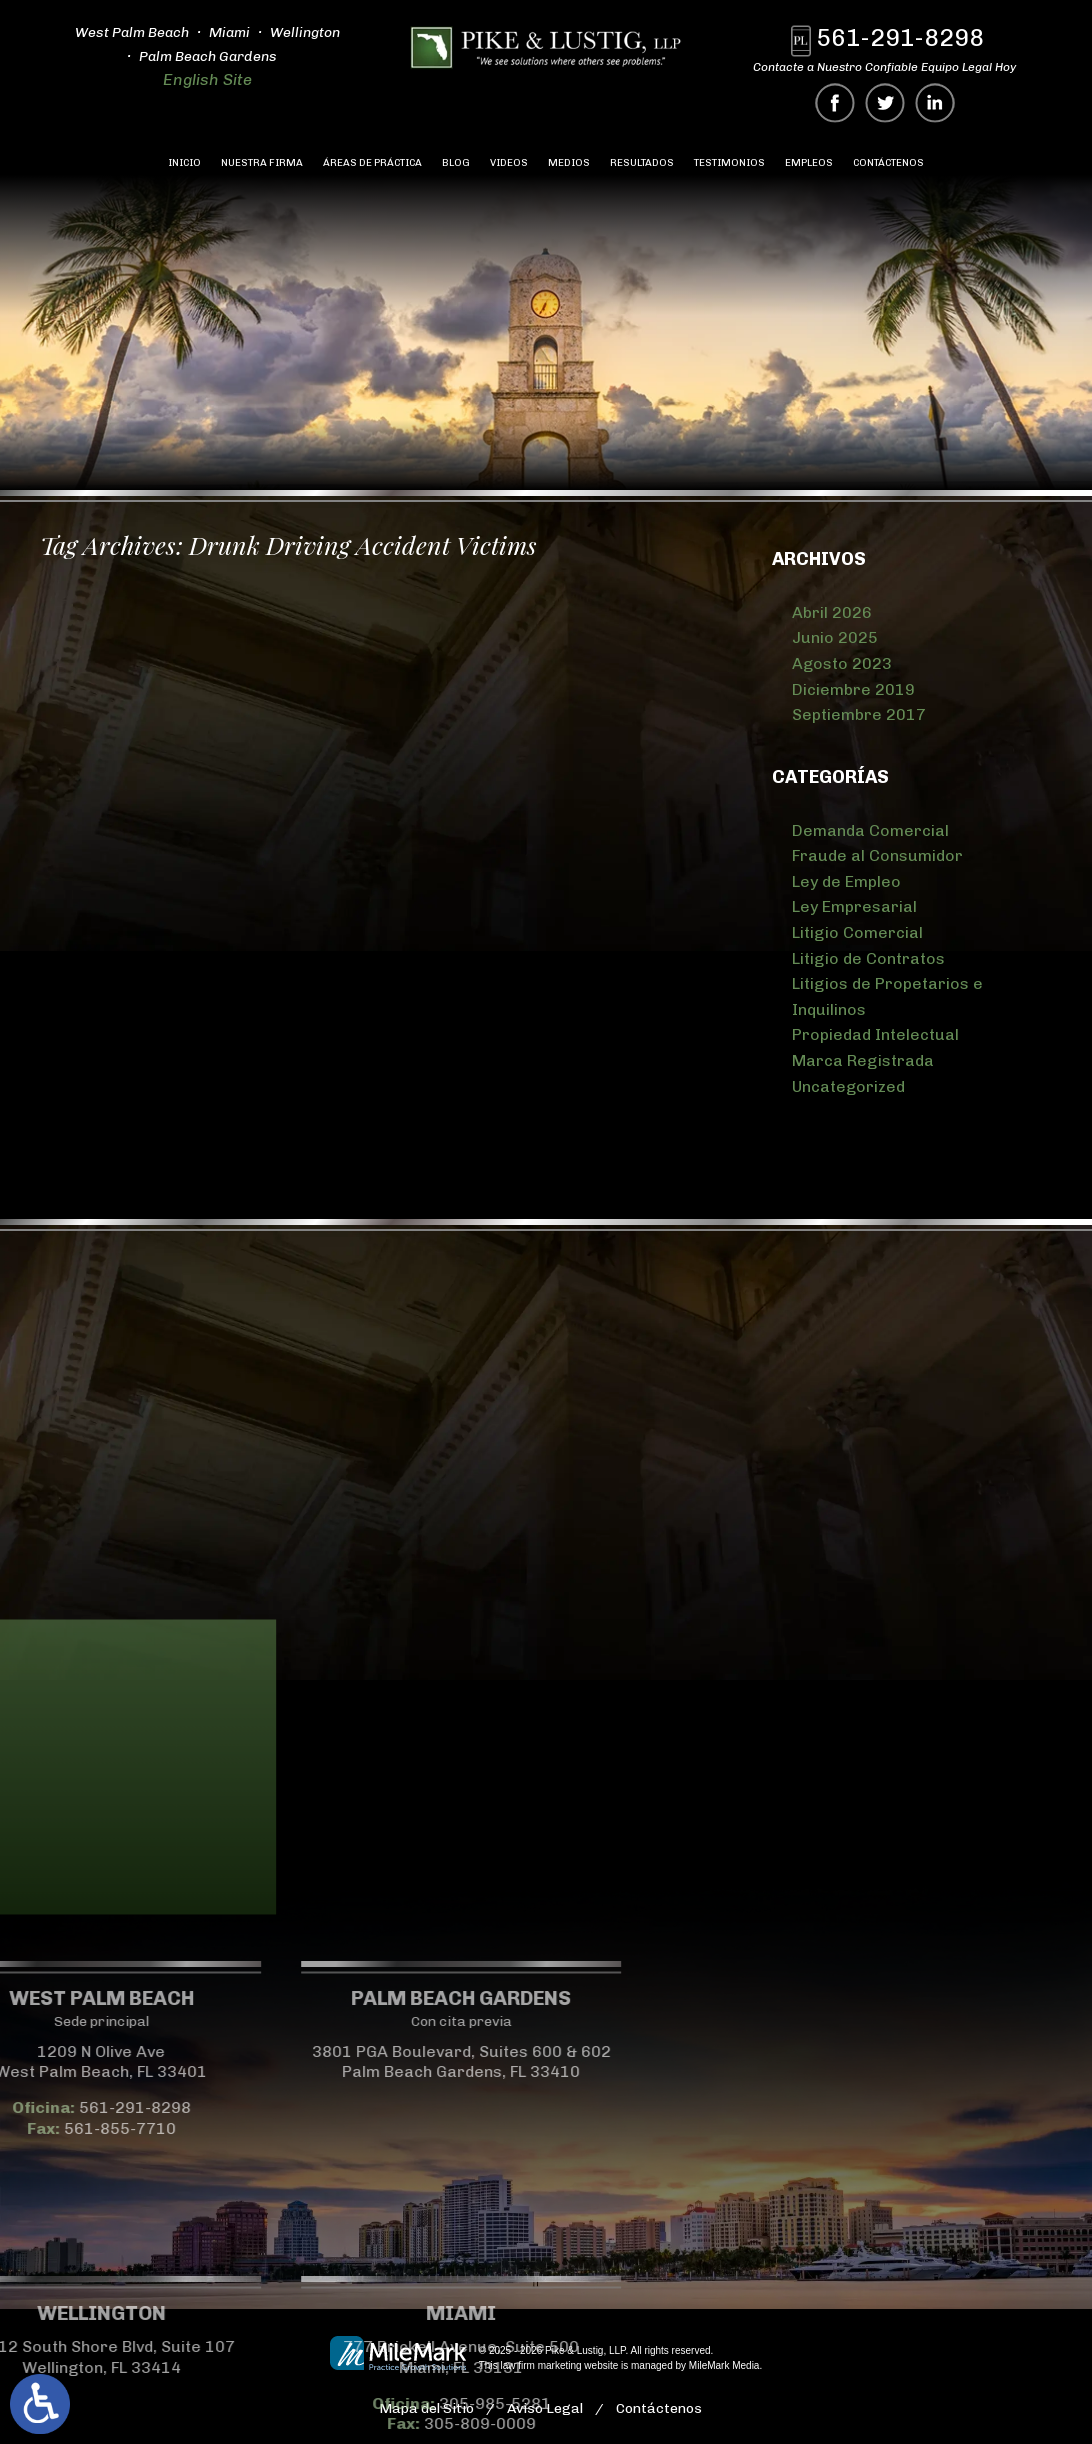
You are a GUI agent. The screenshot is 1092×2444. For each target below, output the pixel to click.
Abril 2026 (832, 612)
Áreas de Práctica (372, 163)
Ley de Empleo (846, 881)
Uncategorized (848, 1086)
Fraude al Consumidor (877, 855)
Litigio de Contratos (868, 958)
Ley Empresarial (854, 906)
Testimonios (729, 163)
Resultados (642, 163)
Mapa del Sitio (426, 2408)
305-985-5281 (127, 2403)
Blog (456, 163)
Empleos (809, 163)
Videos (509, 163)
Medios (569, 163)
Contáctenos (888, 163)
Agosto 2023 (842, 663)
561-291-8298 (900, 37)
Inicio (184, 163)
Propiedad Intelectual (875, 1034)
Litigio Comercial (857, 932)
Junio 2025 (835, 637)
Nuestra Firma (262, 163)
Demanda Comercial (870, 830)
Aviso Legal (545, 2408)
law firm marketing (540, 2365)
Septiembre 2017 (859, 714)
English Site (206, 79)
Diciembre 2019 (853, 689)
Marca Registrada (863, 1060)
